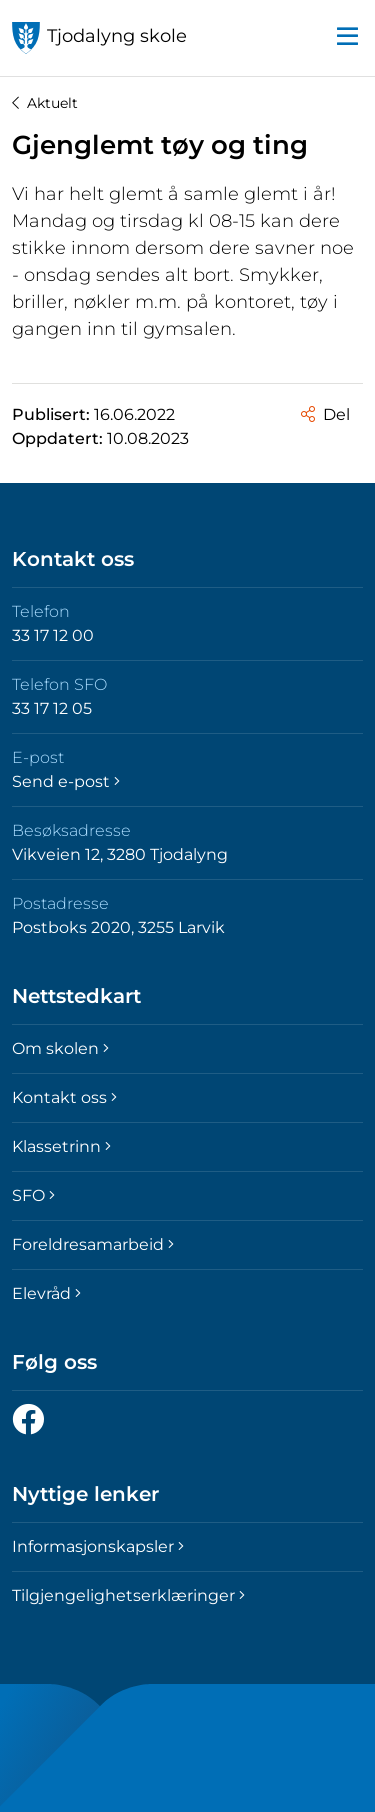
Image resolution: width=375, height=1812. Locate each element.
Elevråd (46, 1293)
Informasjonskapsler (98, 1546)
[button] (347, 38)
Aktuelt (45, 103)
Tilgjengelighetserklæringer (128, 1595)
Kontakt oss (64, 1097)
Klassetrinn (61, 1146)
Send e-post (66, 781)
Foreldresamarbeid (93, 1244)
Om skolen (60, 1048)
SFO (33, 1195)
